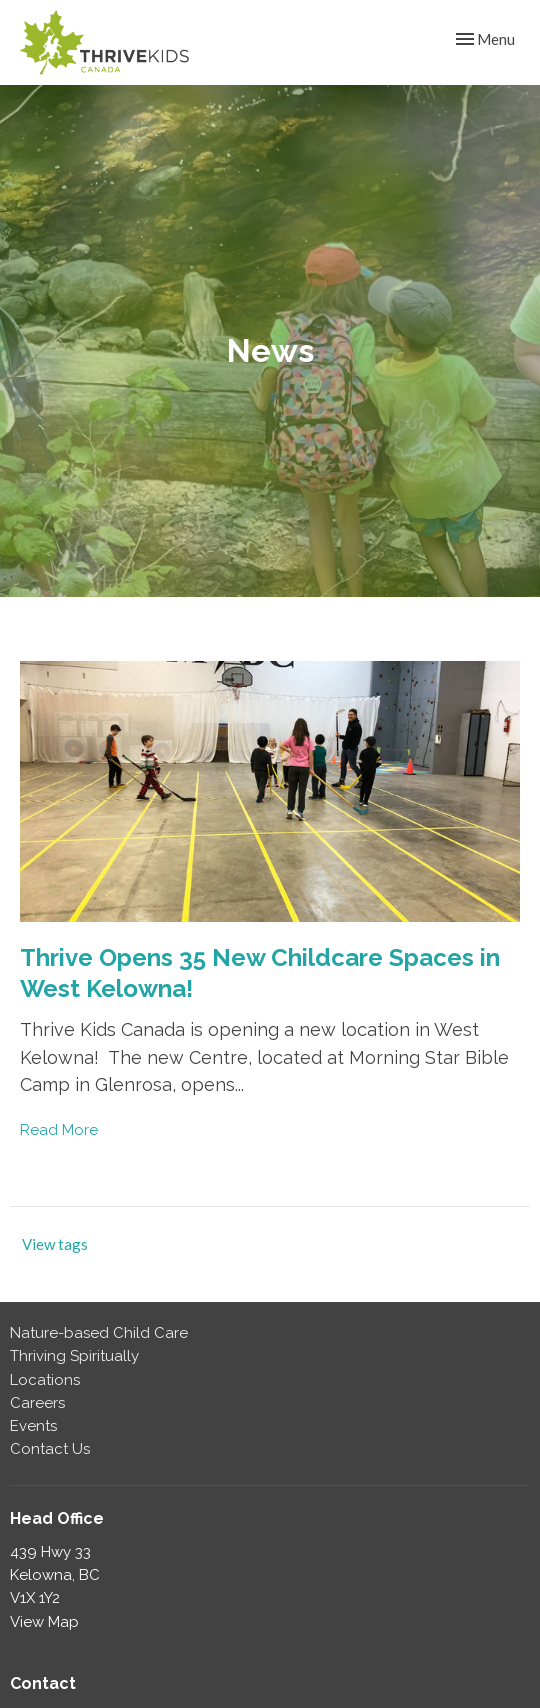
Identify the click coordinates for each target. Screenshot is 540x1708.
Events (33, 1426)
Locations (45, 1380)
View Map (44, 1622)
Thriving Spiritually (74, 1356)
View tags (55, 1244)
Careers (37, 1403)
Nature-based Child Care (99, 1333)
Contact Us (50, 1449)
